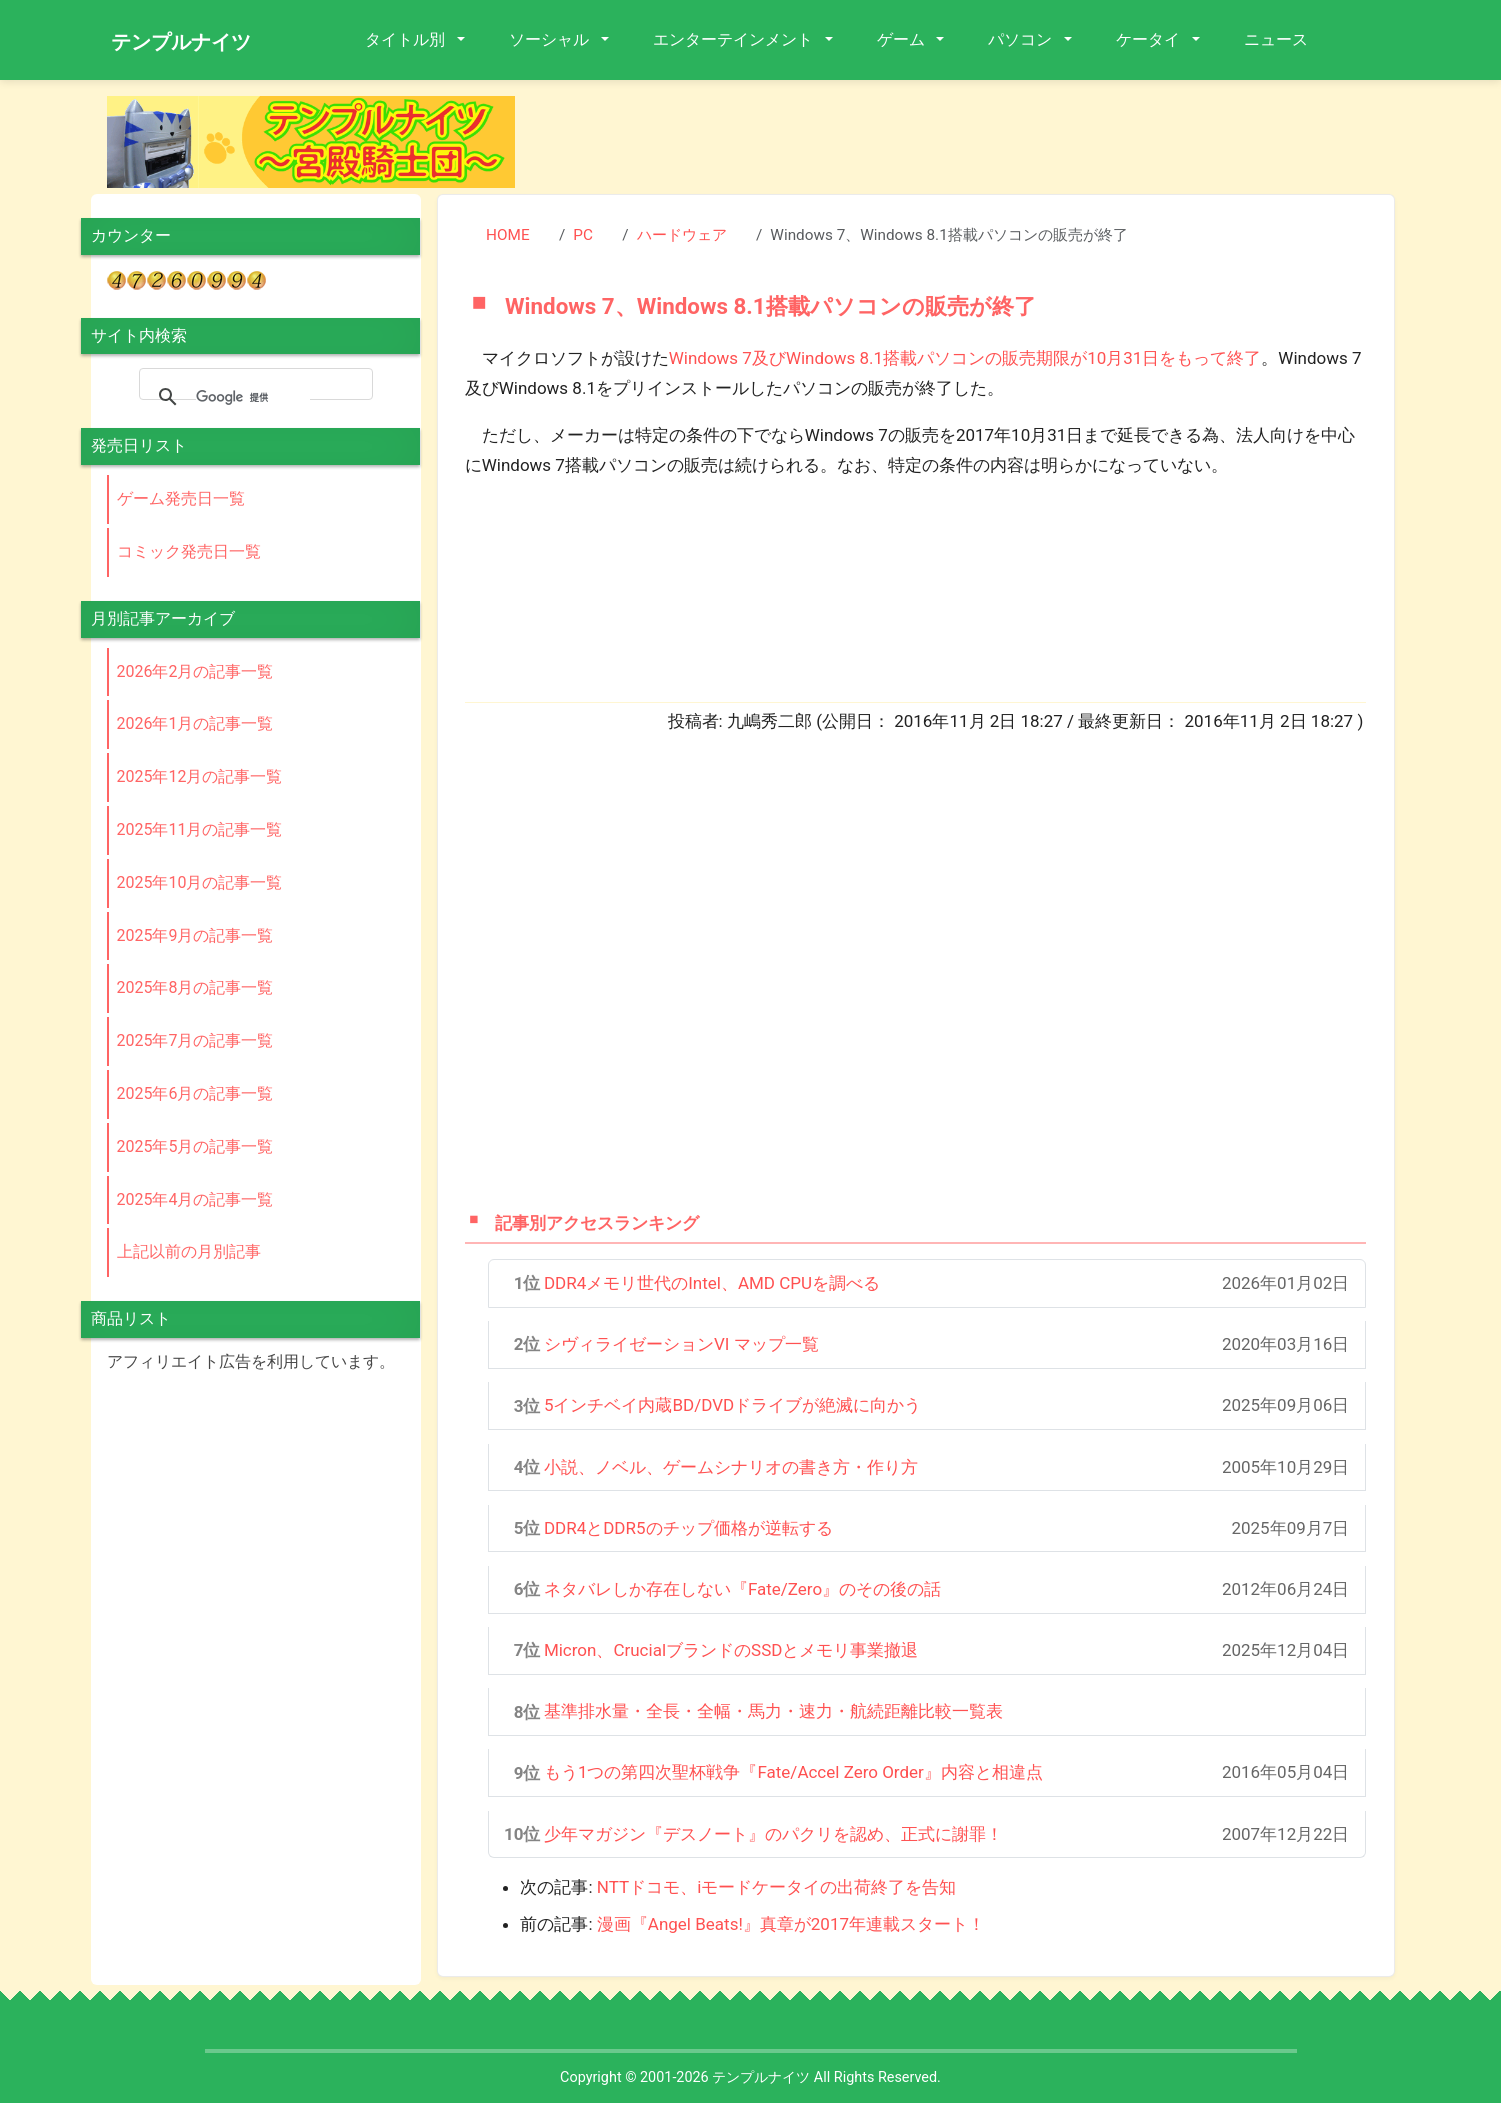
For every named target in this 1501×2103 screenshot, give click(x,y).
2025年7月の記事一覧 (195, 1040)
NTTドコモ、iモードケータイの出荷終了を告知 (776, 1887)
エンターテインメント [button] (735, 39)
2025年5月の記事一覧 (195, 1146)
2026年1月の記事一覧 (195, 723)
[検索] (253, 397)
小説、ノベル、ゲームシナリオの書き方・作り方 (731, 1467)
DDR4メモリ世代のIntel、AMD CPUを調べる (712, 1283)
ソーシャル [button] (551, 39)
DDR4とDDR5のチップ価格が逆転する (688, 1528)
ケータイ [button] (1150, 39)
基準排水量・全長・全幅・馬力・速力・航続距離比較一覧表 (773, 1711)
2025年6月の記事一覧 (195, 1093)
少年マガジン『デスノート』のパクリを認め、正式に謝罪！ (773, 1834)
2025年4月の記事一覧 (195, 1199)
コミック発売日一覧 (189, 551)
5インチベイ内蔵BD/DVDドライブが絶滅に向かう (732, 1405)
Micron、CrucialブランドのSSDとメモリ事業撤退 (731, 1650)
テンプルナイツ (181, 42)
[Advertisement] (971, 141)
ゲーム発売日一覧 (181, 498)
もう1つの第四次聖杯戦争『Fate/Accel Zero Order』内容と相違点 (793, 1772)
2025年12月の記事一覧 (200, 776)
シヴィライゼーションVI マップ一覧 (681, 1344)
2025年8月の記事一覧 (195, 987)
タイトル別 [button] (407, 39)
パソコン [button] (1022, 39)
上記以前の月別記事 (189, 1251)
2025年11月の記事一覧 (200, 829)
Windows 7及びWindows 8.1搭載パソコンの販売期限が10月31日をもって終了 (965, 358)
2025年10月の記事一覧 (200, 882)
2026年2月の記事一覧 (195, 671)
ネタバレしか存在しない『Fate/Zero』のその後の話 (742, 1589)
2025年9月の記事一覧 (195, 935)
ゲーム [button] (903, 39)
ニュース (1276, 39)
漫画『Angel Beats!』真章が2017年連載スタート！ (791, 1924)
